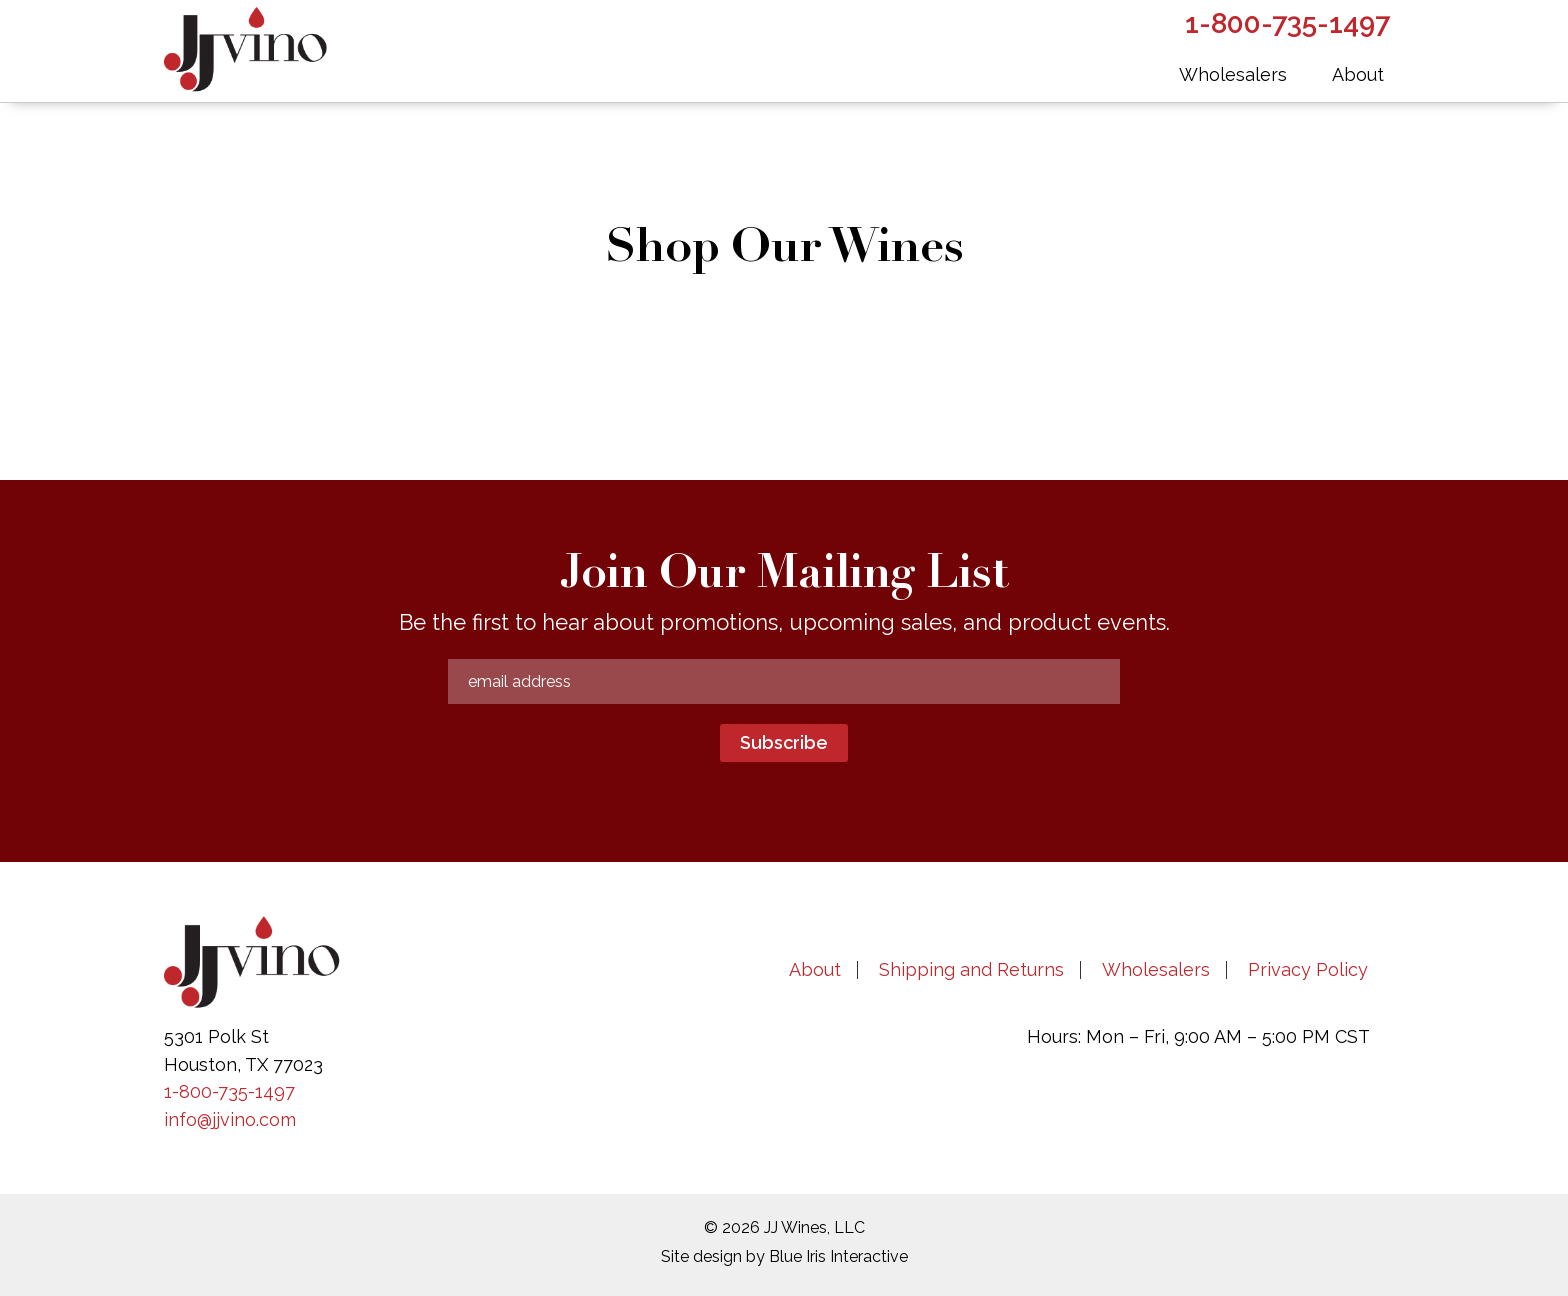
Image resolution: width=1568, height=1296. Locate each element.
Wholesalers (1156, 969)
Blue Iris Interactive (838, 1256)
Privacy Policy (1308, 969)
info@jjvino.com (230, 1119)
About (815, 969)
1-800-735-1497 (229, 1091)
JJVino (264, 50)
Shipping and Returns (971, 969)
